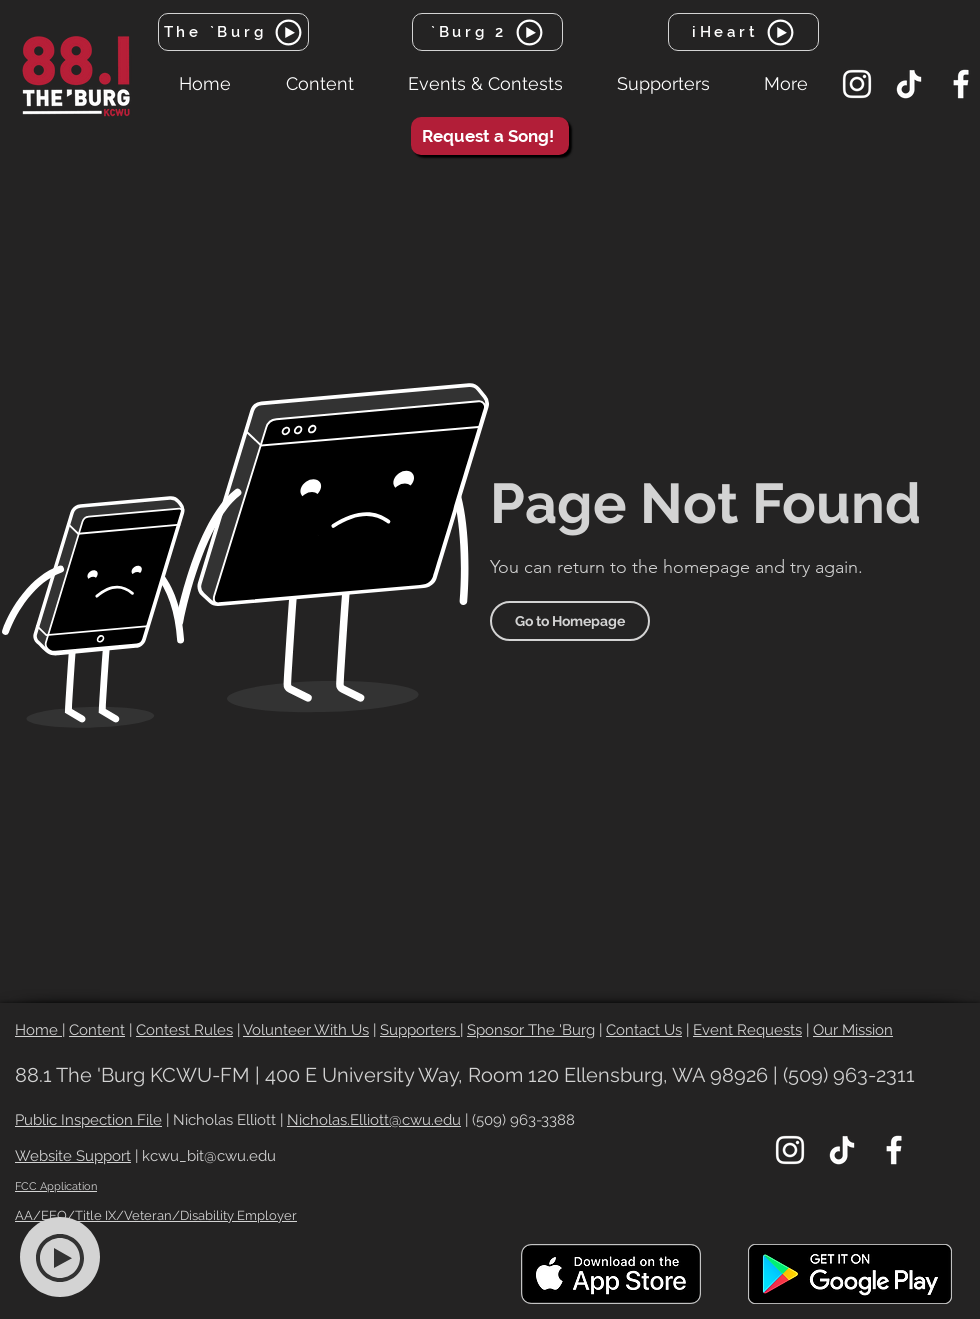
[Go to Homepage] (570, 621)
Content (97, 1030)
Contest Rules (184, 1030)
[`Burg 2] (487, 32)
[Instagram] (857, 84)
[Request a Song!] (490, 136)
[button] (319, 84)
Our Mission (853, 1030)
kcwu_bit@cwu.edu (209, 1156)
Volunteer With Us (306, 1030)
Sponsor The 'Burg (531, 1030)
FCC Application (56, 1186)
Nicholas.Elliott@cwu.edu (374, 1120)
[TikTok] (909, 84)
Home (38, 1030)
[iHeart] (743, 32)
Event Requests (747, 1030)
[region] (71, 1258)
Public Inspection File (88, 1120)
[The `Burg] (233, 32)
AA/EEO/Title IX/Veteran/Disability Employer (156, 1215)
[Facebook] (961, 84)
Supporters (420, 1030)
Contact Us (644, 1030)
